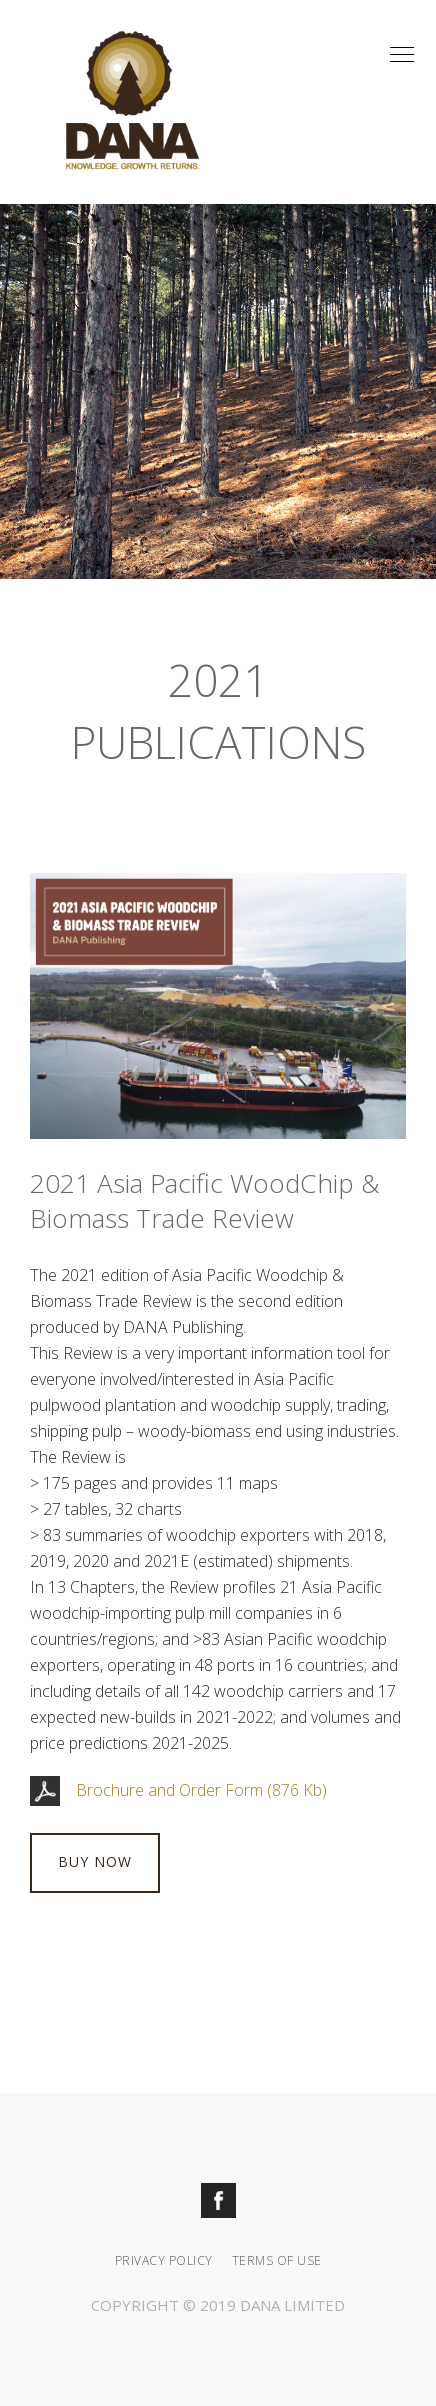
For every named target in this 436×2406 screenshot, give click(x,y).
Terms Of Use (277, 2260)
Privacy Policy (164, 2260)
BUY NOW (95, 1861)
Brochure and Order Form (169, 1790)
